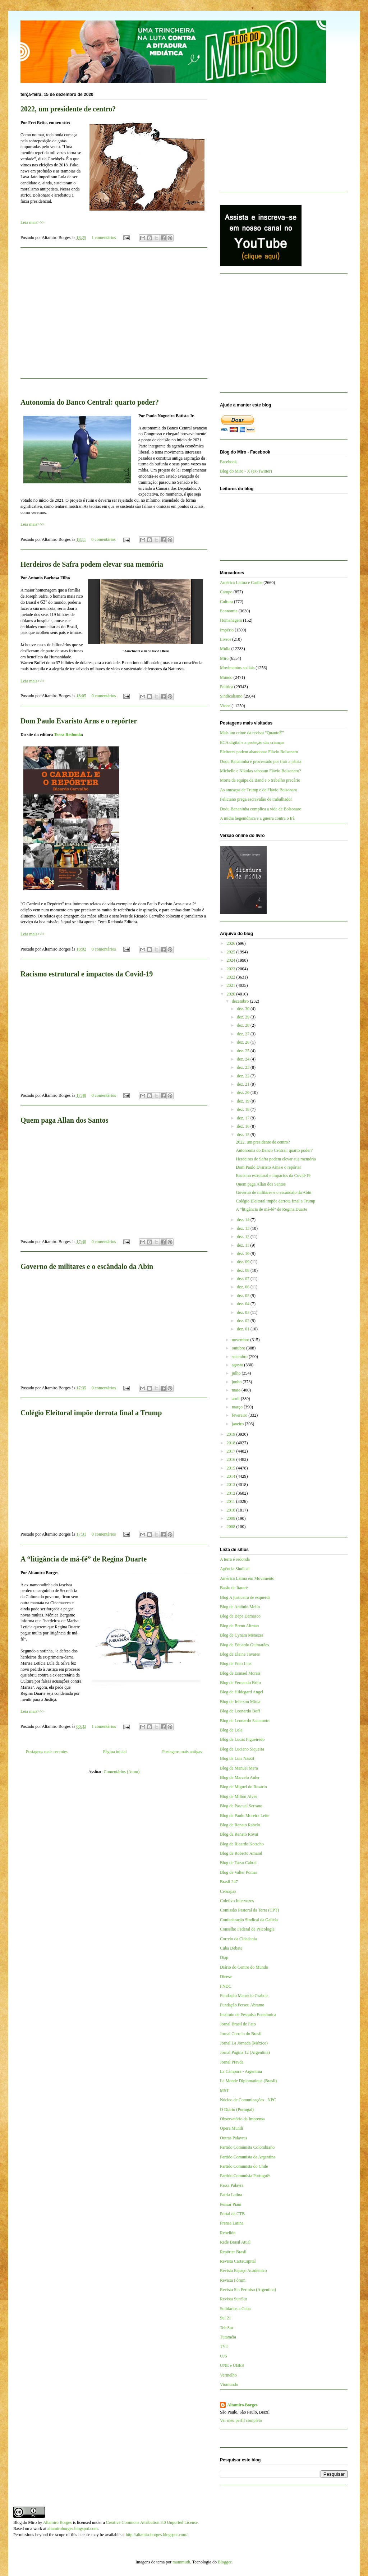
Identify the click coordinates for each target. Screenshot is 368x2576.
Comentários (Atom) (122, 1771)
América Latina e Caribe (241, 582)
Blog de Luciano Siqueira (242, 1749)
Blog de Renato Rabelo (240, 1824)
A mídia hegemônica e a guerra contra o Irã (257, 818)
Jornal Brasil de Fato (238, 2024)
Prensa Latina (232, 2223)
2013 (231, 1484)
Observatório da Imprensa (242, 2118)
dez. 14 (243, 1219)
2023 (231, 968)
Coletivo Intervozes (237, 1900)
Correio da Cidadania (238, 1938)
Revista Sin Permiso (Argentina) (248, 2289)
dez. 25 (243, 1050)
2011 (231, 1501)
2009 (231, 1518)
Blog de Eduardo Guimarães (244, 1644)
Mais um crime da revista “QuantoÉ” (252, 732)
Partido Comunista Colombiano (247, 2147)
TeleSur (226, 2327)
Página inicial (115, 1751)
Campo (226, 591)
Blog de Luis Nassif (237, 1758)
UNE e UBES (232, 2365)
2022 (231, 977)
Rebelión (227, 2232)
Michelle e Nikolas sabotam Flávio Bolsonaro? (260, 770)
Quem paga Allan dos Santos (64, 1120)
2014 (231, 1476)
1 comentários (104, 237)
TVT (224, 2346)
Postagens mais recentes (47, 1751)
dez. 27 (243, 1033)
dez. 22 (243, 1075)
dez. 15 (243, 1134)
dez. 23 (243, 1067)
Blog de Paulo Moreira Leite (244, 1815)
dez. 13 (243, 1228)
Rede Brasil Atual (235, 2242)
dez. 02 (243, 1320)
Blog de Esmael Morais (240, 1673)
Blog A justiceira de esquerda (245, 1597)
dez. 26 (243, 1042)
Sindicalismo (231, 696)
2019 (231, 1434)
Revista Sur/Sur (233, 2298)
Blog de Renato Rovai (239, 1834)
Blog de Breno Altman (239, 1625)
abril (236, 1398)
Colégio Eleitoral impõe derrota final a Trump (91, 1413)
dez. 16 (243, 1126)
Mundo (226, 677)
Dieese (226, 1976)
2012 (231, 1493)
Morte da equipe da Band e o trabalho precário (260, 780)
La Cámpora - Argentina (241, 2071)
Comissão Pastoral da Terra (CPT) (249, 1910)
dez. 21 (243, 1084)
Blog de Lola (231, 1730)
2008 (231, 1526)
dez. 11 (243, 1245)
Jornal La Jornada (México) (244, 2043)
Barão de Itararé (234, 1587)
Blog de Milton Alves (238, 1796)
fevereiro (240, 1415)
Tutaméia (228, 2337)
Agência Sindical (234, 1568)
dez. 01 (243, 1328)
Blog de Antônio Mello (240, 1606)
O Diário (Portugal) (237, 2109)
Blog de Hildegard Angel (241, 1691)
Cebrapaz (228, 1891)
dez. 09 (243, 1261)
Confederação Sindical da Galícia (249, 1919)
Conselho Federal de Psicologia (247, 1929)
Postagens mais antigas (182, 1751)
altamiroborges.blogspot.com (72, 2528)
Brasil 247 (229, 1881)
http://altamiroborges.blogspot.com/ (157, 2534)
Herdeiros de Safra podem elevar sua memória (91, 564)
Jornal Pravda (232, 2062)
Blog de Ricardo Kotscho (242, 1843)
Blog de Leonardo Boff (240, 1711)
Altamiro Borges (242, 2404)
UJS (223, 2356)
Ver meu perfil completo (241, 2420)
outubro (239, 1348)
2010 (231, 1510)
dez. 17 (243, 1118)
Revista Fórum (232, 2280)
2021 (231, 985)
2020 (231, 994)
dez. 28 (243, 1025)
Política (226, 686)
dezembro (241, 1001)
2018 (231, 1442)
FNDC (225, 1986)
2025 (231, 951)
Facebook (228, 461)
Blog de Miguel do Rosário (243, 1786)
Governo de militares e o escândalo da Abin (86, 1266)
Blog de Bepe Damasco (240, 1616)
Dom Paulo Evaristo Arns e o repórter (78, 721)
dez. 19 (243, 1101)
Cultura (226, 601)
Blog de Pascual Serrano (241, 1805)
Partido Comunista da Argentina (247, 2156)
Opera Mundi (231, 2128)
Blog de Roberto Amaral (241, 1853)
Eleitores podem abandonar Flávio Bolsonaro (259, 751)
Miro (224, 658)
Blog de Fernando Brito (240, 1682)
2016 (231, 1459)
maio (237, 1390)
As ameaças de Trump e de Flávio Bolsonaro (258, 789)
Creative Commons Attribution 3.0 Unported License (152, 2522)
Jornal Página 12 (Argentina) (245, 2052)
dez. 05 (243, 1295)
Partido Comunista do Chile (244, 2166)
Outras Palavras (233, 2137)
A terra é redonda (235, 1559)
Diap (224, 1957)
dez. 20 (243, 1092)
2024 (231, 960)
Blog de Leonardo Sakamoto (245, 1720)
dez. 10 (243, 1253)
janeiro (238, 1423)
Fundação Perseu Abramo (242, 2004)
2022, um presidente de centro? (68, 109)
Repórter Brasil (233, 2251)
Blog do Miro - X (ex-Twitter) (246, 471)
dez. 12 (243, 1236)
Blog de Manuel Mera (239, 1768)
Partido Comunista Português (245, 2175)
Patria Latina (231, 2194)
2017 (231, 1451)
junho (237, 1381)
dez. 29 (243, 1017)
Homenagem (231, 620)
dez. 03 (243, 1312)
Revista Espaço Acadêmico (243, 2270)
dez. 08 (243, 1270)
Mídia (225, 648)
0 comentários (103, 539)
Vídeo (225, 705)
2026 (231, 943)
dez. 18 (243, 1109)
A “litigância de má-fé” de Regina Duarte (83, 1559)
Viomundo (229, 2384)
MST (224, 2090)
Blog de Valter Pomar (238, 1872)
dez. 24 (243, 1059)
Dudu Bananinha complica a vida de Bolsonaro (261, 808)
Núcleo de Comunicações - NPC (248, 2099)
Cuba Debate (231, 1948)
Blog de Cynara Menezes (241, 1635)
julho (237, 1373)
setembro (240, 1356)
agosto (238, 1364)
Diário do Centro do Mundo (244, 1967)
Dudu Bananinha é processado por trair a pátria (260, 761)
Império (227, 629)
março (238, 1406)
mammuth (181, 2561)
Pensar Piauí (231, 2204)
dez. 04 (243, 1303)
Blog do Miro (25, 2522)
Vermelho (228, 2375)
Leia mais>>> (32, 222)
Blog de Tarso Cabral (238, 1862)
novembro (241, 1339)
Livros (225, 639)
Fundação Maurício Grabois (244, 1995)
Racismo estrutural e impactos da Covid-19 (86, 974)
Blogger (224, 2561)
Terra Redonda (68, 734)
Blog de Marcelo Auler (239, 1777)
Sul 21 (225, 2317)
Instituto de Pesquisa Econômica (248, 2014)
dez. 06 (243, 1286)
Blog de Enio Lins (236, 1663)
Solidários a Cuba (235, 2308)
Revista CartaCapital (238, 2261)
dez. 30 (243, 1008)
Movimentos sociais (237, 667)
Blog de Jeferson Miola (240, 1701)
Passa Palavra (232, 2185)
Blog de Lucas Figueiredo (242, 1739)
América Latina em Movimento (247, 1578)
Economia (229, 610)
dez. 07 (243, 1278)
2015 (231, 1468)
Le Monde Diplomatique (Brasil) (248, 2080)
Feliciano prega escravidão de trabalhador (256, 799)
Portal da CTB (232, 2213)
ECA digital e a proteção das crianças (252, 742)
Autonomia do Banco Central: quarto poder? (89, 402)
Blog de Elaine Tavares (240, 1654)
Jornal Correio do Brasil (241, 2033)
